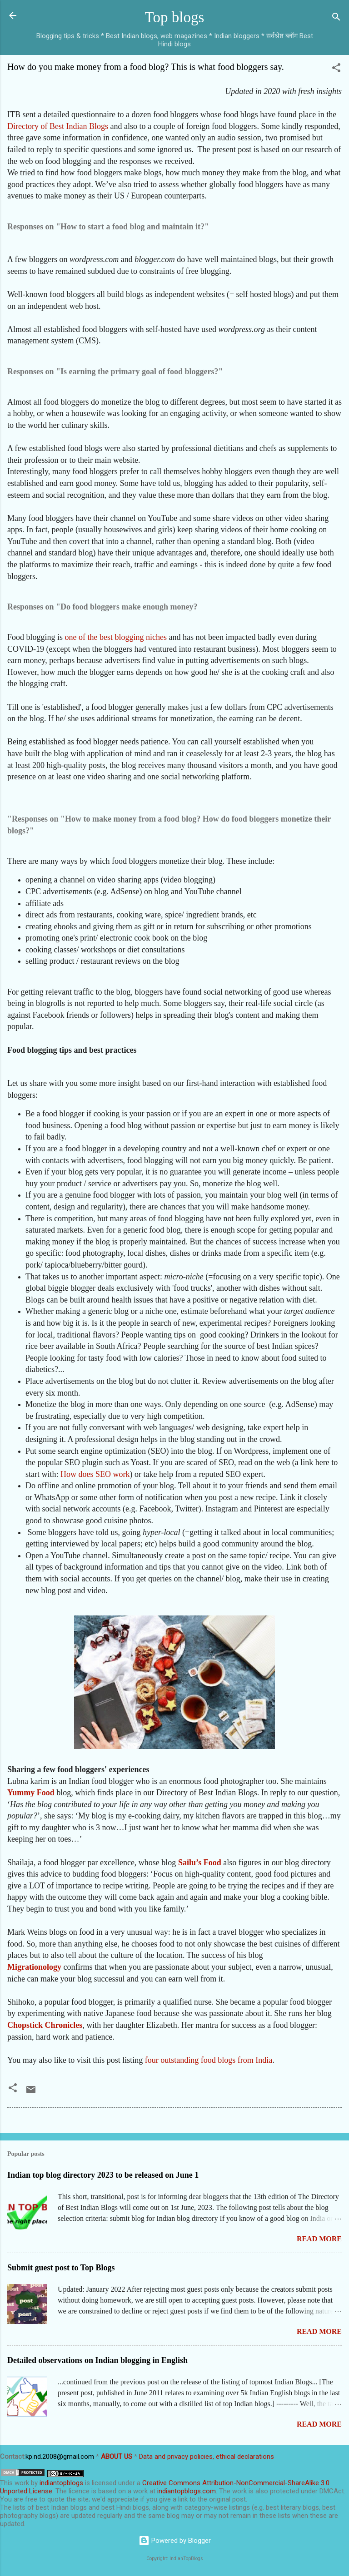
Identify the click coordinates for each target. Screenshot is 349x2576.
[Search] (336, 18)
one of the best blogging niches (116, 637)
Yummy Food (31, 1792)
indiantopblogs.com (186, 2491)
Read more (319, 2239)
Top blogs (174, 17)
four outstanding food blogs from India (208, 2060)
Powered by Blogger (175, 2540)
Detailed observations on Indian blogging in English (97, 2360)
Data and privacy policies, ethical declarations (206, 2456)
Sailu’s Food (199, 1862)
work (22, 2483)
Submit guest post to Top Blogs (61, 2267)
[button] (336, 69)
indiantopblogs (61, 2483)
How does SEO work (95, 1474)
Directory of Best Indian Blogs (57, 126)
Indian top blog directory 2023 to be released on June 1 (103, 2175)
